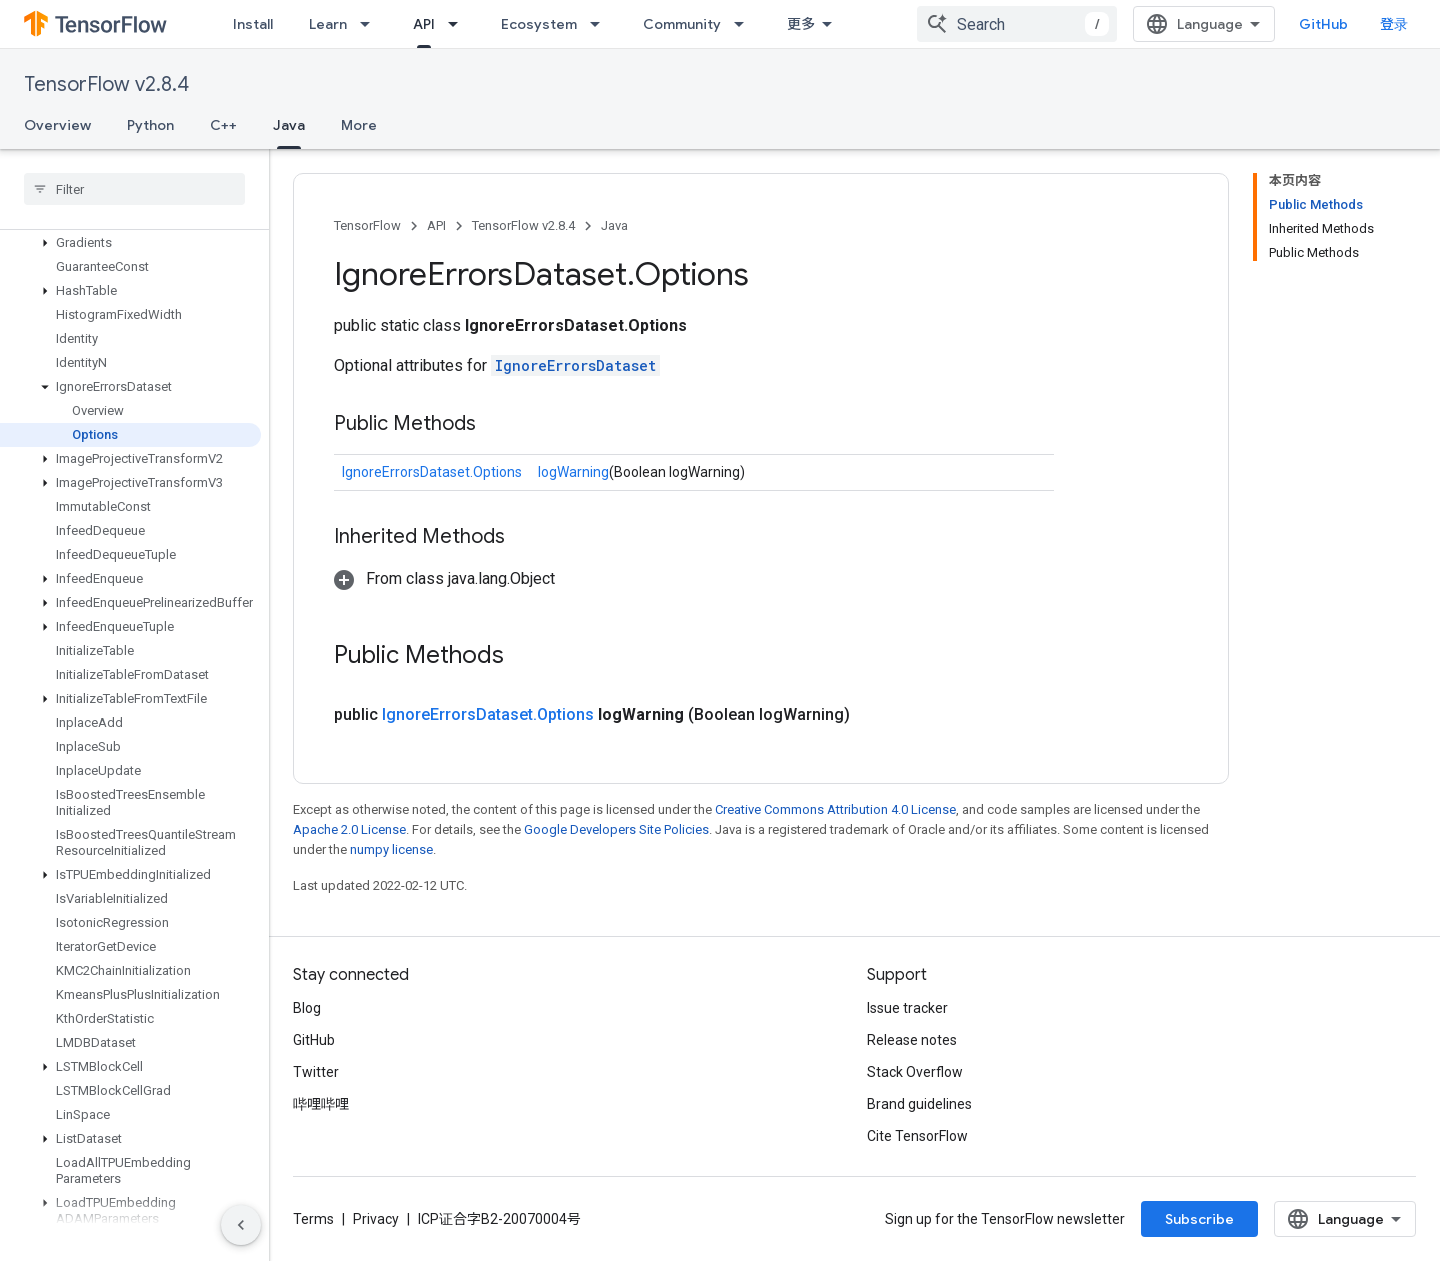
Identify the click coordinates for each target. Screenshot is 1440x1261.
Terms (313, 1219)
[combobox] (1017, 24)
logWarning (573, 472)
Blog (307, 1008)
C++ (223, 125)
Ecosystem (539, 24)
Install (253, 24)
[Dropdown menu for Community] (745, 24)
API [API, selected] (424, 24)
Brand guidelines (919, 1104)
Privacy (376, 1219)
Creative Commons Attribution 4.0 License (835, 809)
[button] (130, 243)
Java (614, 225)
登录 (1394, 24)
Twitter (316, 1072)
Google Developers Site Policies (616, 829)
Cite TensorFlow (917, 1136)
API (436, 225)
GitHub (1323, 24)
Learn (328, 24)
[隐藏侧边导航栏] (241, 1225)
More (359, 125)
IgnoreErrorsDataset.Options (432, 472)
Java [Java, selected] (289, 125)
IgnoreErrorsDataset (575, 365)
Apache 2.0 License (349, 829)
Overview (57, 125)
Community (682, 24)
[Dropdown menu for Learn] (371, 24)
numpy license (391, 849)
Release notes (912, 1040)
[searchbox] (134, 189)
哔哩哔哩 (321, 1104)
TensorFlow (367, 225)
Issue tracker (907, 1008)
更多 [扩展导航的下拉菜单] (801, 24)
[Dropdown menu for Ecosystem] (601, 24)
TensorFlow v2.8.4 (106, 84)
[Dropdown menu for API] (459, 24)
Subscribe (1199, 1219)
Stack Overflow (915, 1072)
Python (150, 125)
